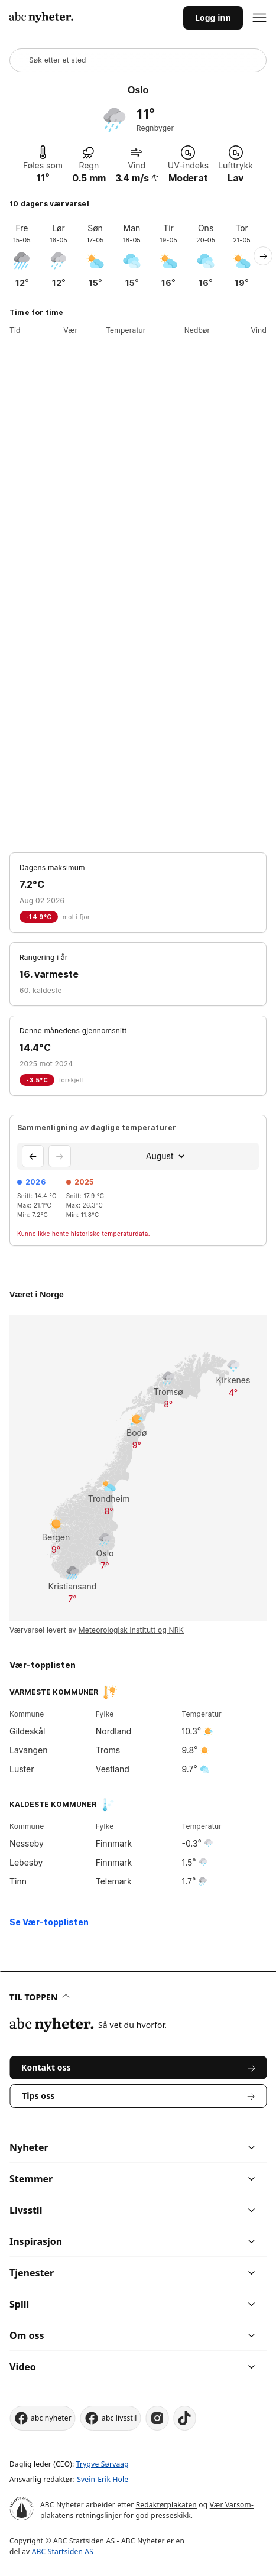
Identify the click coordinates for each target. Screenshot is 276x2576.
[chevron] (194, 2147)
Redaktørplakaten (166, 2505)
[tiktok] (185, 2418)
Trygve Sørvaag (102, 2464)
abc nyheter (43, 2418)
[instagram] (157, 2418)
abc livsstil (111, 2418)
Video (22, 2366)
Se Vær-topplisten (49, 1922)
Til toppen (39, 1997)
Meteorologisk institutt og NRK (131, 1630)
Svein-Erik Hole (102, 2479)
